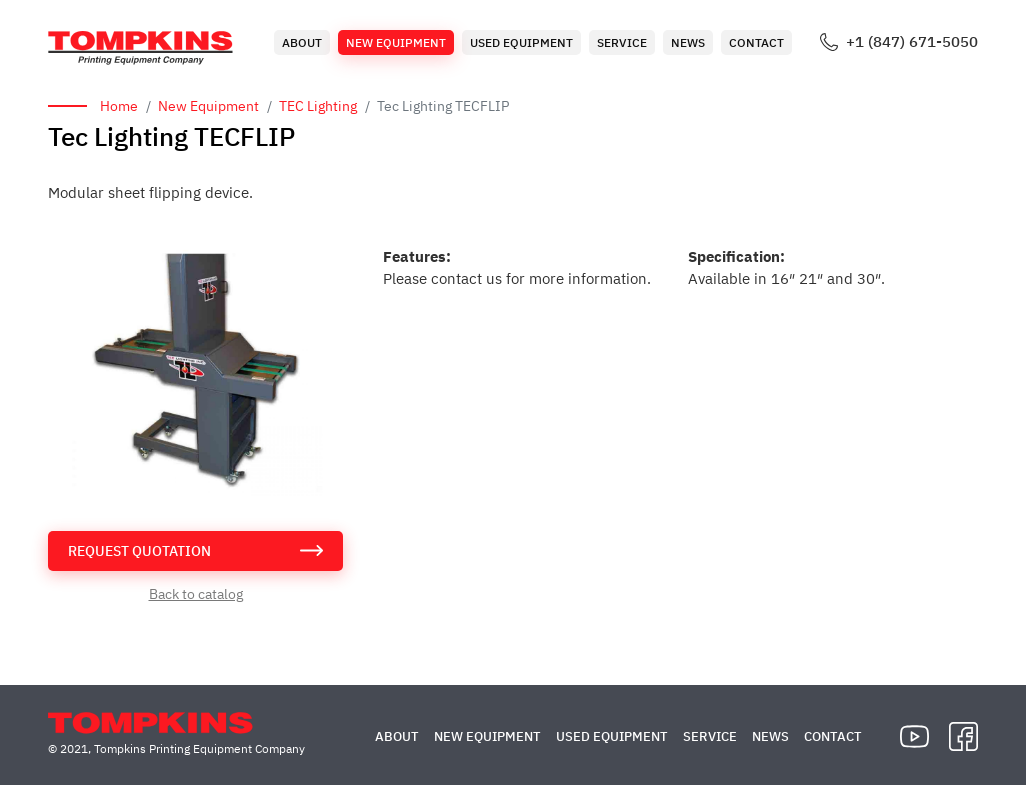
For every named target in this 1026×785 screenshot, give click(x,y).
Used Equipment (521, 42)
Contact (756, 42)
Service (622, 42)
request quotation (139, 551)
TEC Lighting (318, 106)
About (302, 42)
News (688, 42)
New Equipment (396, 42)
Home (119, 106)
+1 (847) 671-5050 (912, 42)
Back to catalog (196, 594)
